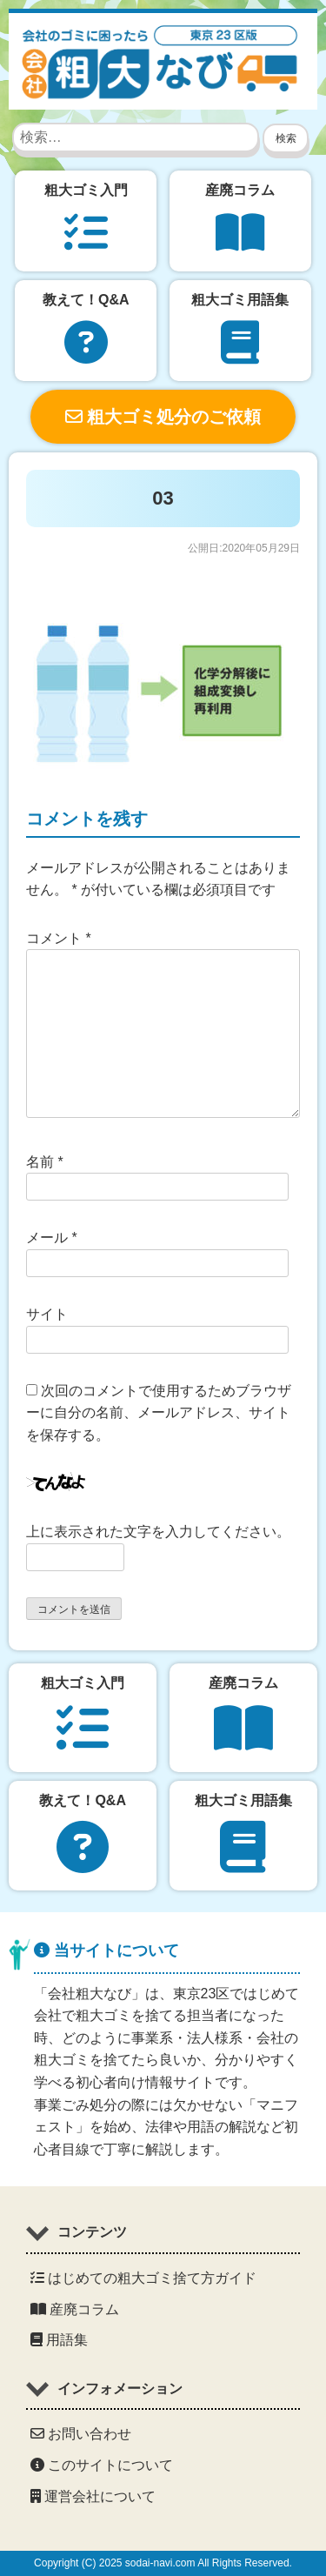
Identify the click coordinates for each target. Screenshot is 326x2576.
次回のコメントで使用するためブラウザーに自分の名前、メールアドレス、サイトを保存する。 (158, 1412)
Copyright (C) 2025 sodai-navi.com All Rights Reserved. (163, 2563)
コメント (58, 938)
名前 (44, 1161)
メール (51, 1237)
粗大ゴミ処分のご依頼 (163, 416)
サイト (47, 1314)
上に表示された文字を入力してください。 (158, 1531)
